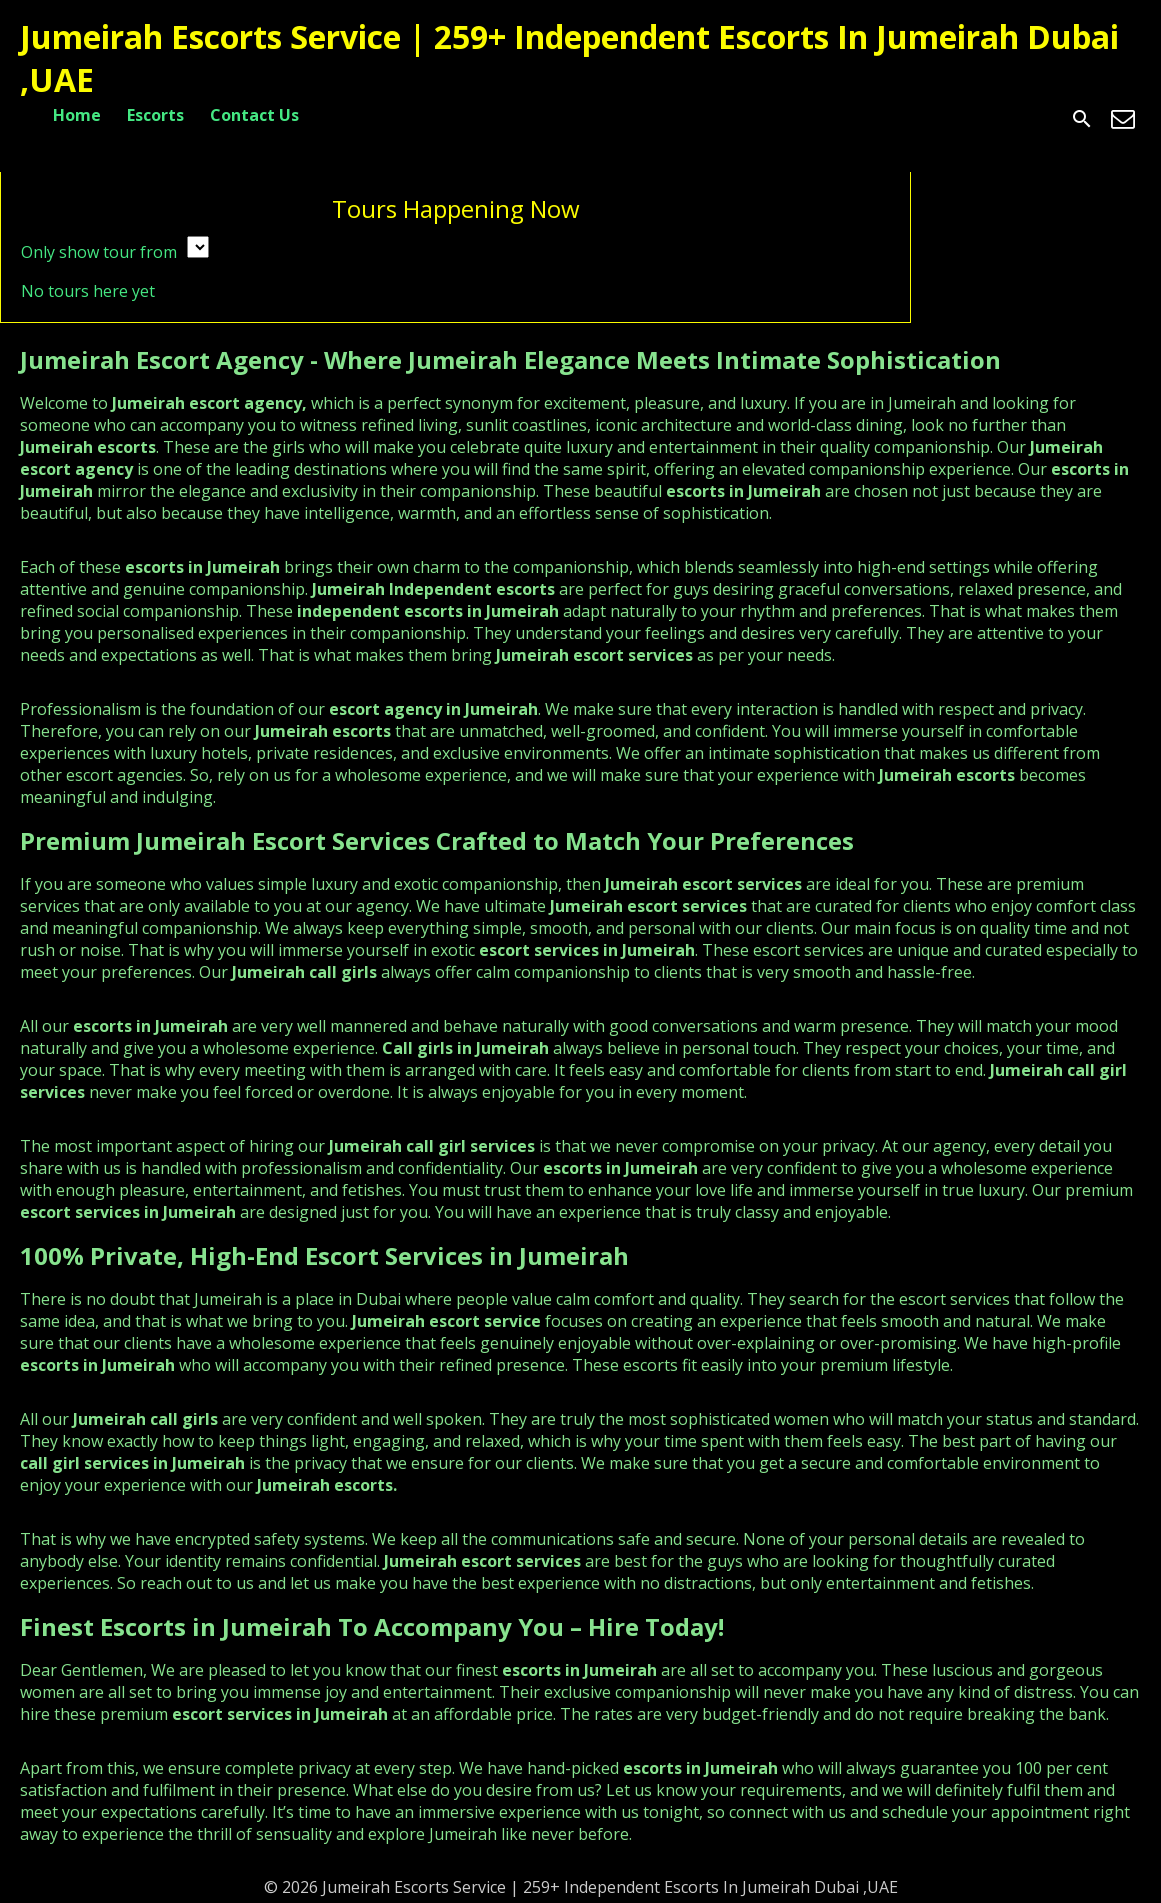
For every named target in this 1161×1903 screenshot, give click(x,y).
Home (77, 115)
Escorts (155, 115)
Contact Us (254, 115)
